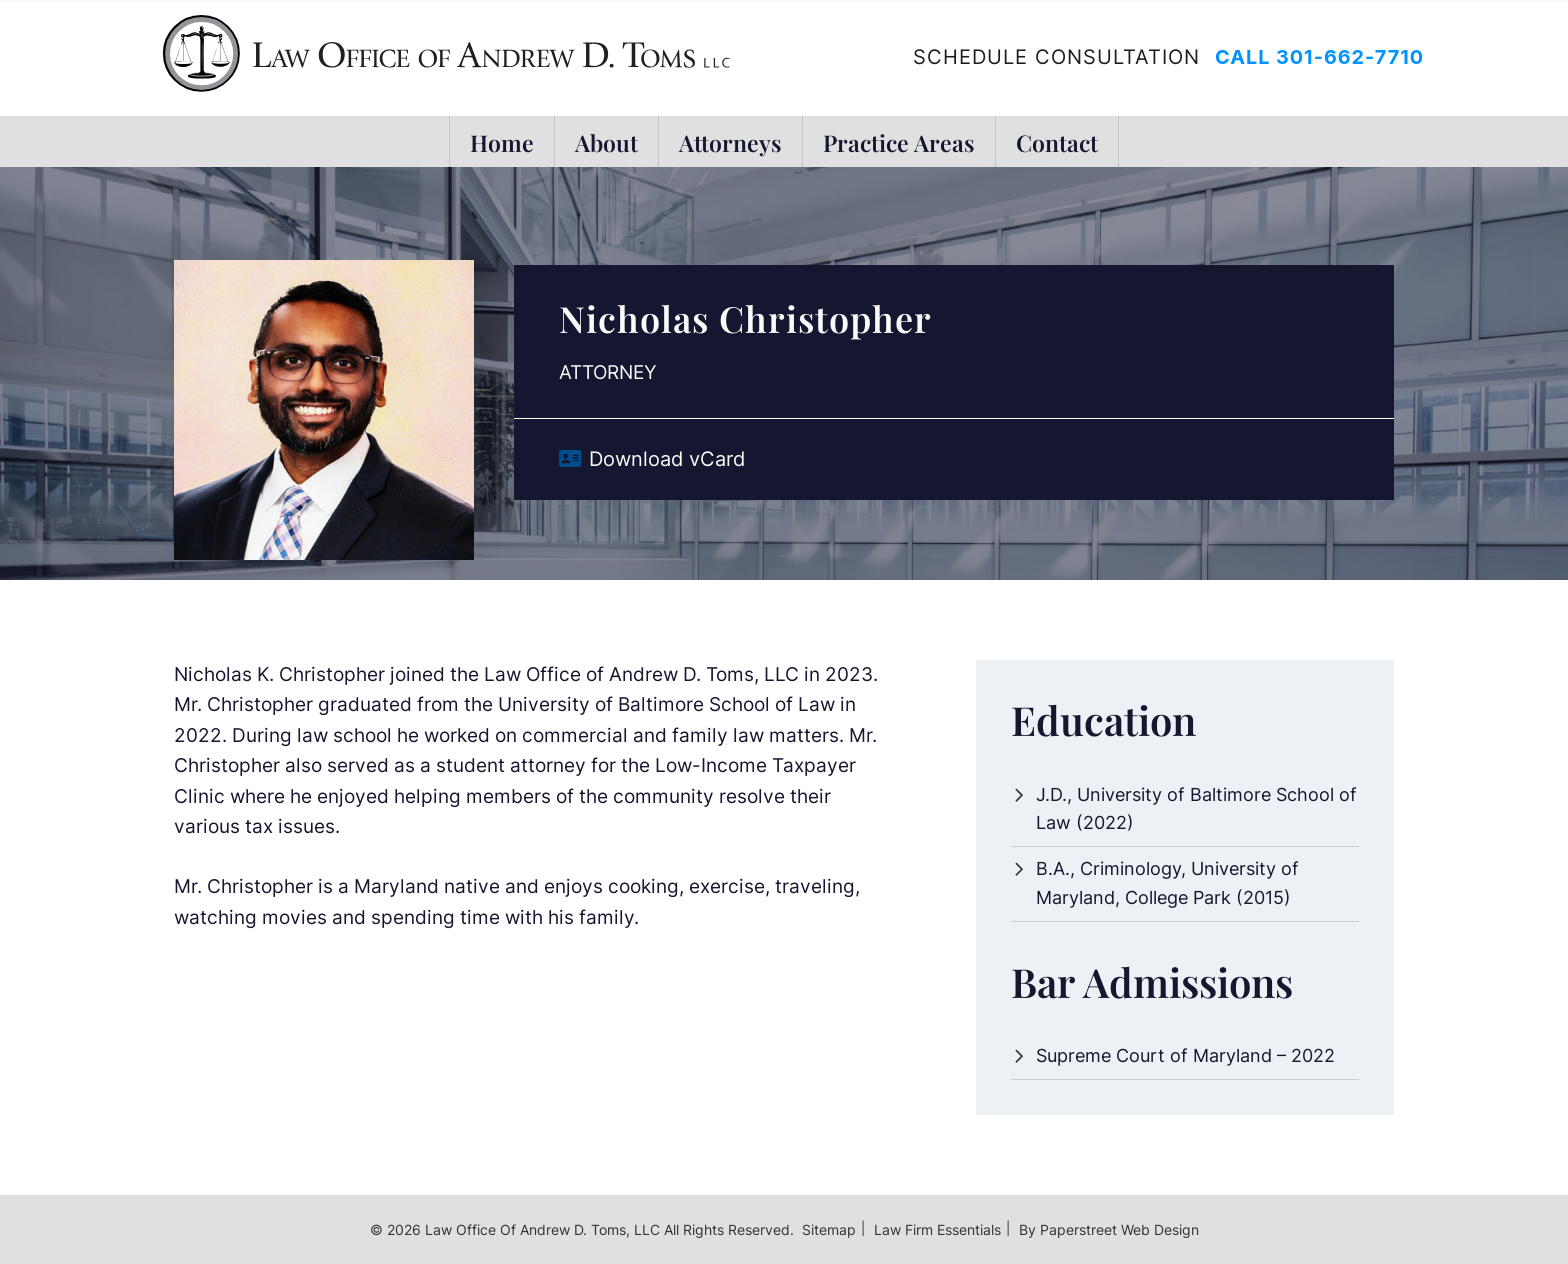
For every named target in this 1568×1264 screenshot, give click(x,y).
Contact (1057, 141)
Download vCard (667, 459)
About (606, 141)
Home (502, 141)
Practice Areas (899, 141)
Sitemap (829, 1229)
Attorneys (730, 141)
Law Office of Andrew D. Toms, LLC (542, 1229)
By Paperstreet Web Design (1109, 1229)
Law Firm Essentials (937, 1229)
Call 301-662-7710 (1319, 57)
